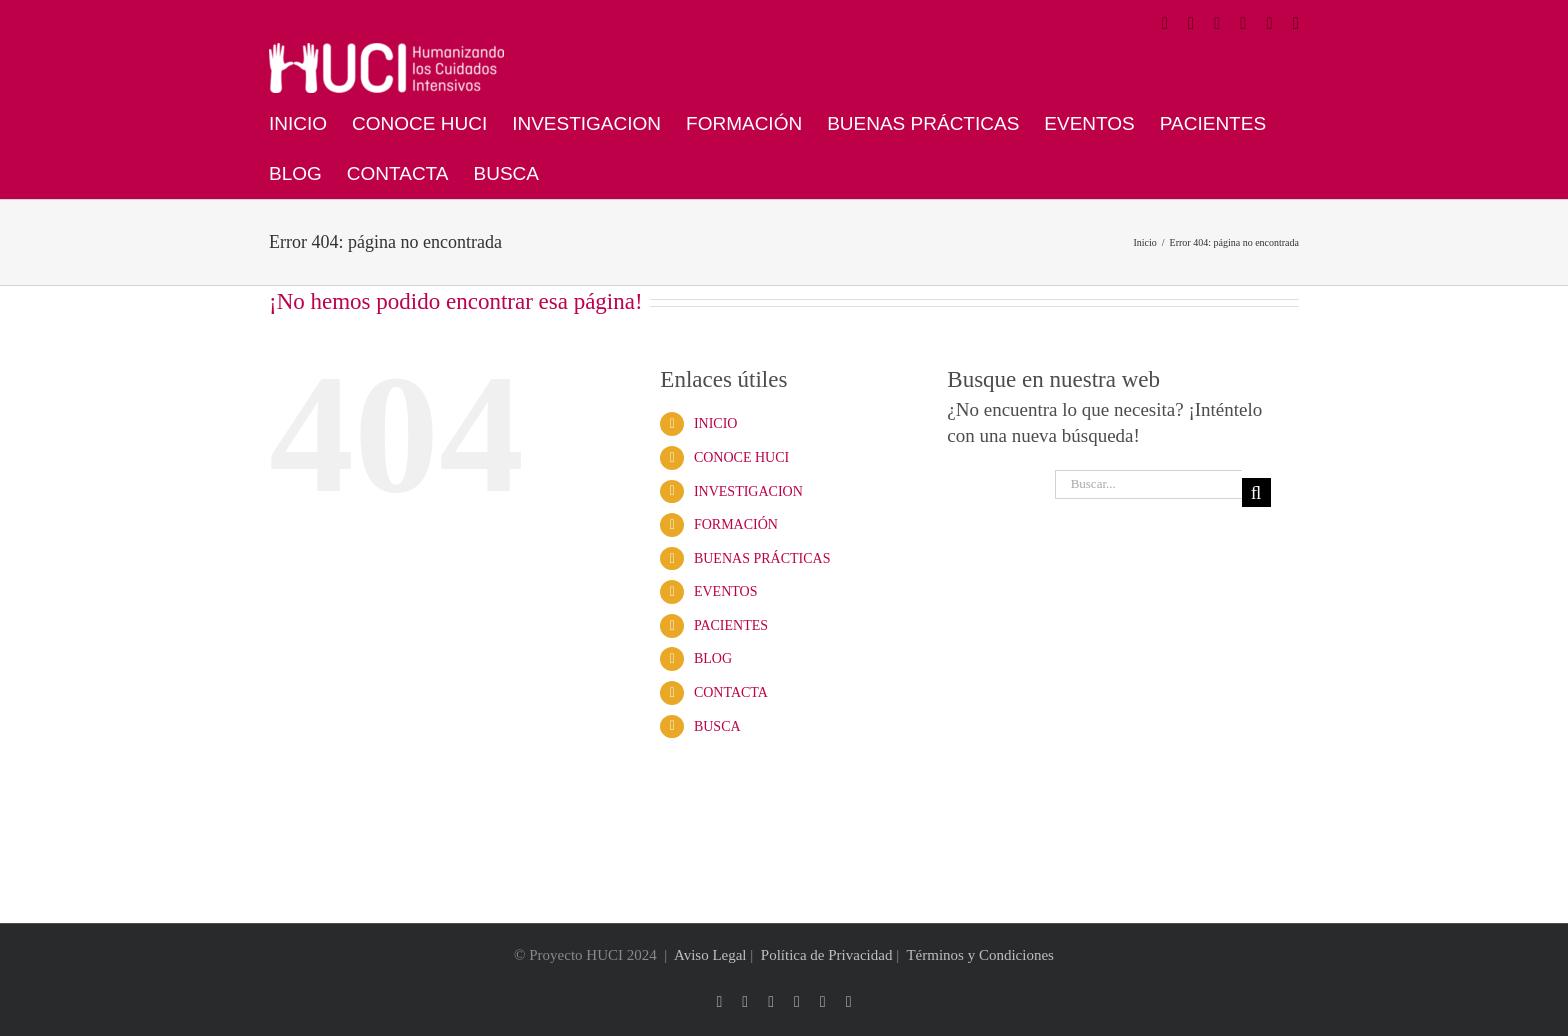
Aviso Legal (710, 955)
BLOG (713, 658)
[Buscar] (1256, 492)
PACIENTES (731, 625)
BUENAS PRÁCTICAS (762, 558)
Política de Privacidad (827, 955)
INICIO (716, 423)
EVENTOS (726, 591)
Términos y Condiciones (979, 955)
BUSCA (717, 726)
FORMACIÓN (736, 524)
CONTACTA (731, 692)
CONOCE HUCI (741, 457)
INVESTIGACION (748, 491)
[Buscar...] (1148, 484)
